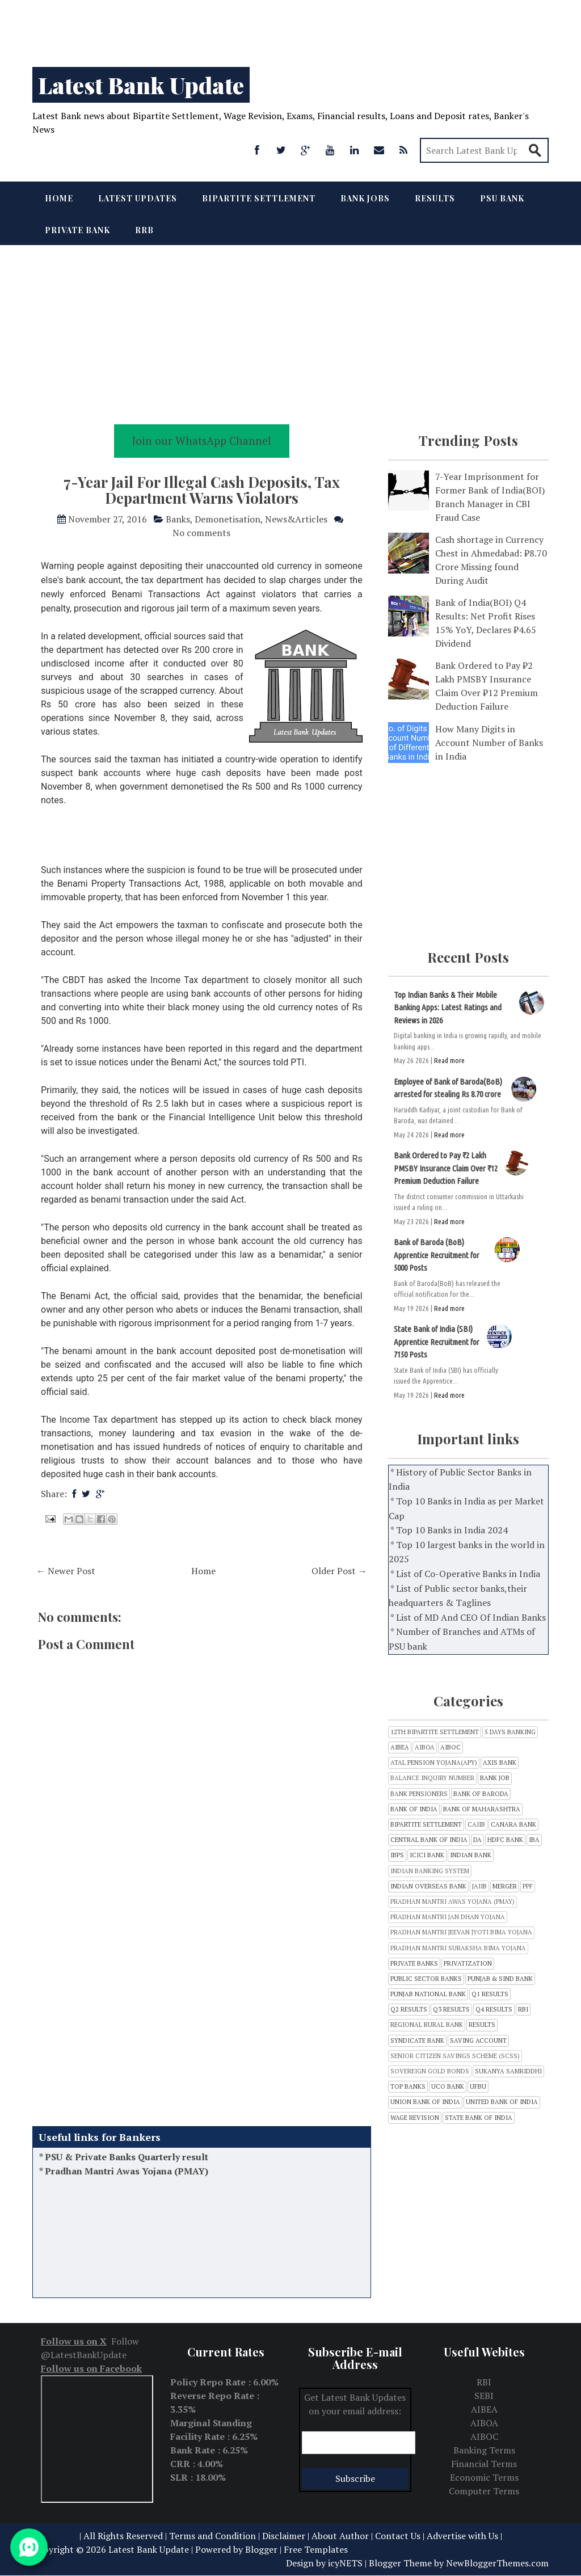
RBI (523, 2009)
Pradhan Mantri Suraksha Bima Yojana (458, 1948)
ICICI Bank (427, 1855)
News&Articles (296, 519)
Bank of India (413, 1809)
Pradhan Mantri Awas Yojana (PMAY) (126, 2184)
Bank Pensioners (419, 1794)
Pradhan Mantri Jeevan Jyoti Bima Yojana (461, 1932)
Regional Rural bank (426, 2025)
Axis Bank (499, 1762)
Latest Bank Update (141, 85)
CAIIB (476, 1824)
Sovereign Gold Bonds (429, 2071)
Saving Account (478, 2040)
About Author (340, 2535)
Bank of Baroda (480, 1794)
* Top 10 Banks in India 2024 (449, 1530)
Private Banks (414, 1963)
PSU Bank (502, 198)
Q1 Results (489, 1994)
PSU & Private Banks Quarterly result (126, 2170)
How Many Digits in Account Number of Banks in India (489, 742)
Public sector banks (426, 1979)
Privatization (468, 1963)
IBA (534, 1840)
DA (477, 1840)
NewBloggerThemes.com (497, 2563)
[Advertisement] (290, 28)
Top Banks (408, 2086)
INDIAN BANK (470, 1855)
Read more (449, 1060)
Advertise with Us (462, 2535)
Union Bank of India (425, 2102)
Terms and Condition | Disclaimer (237, 2535)
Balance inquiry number (432, 1778)
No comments (201, 532)
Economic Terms (484, 2477)
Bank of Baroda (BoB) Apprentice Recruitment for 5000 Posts (436, 1254)
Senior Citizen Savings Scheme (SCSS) (455, 2056)
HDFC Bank (505, 1840)
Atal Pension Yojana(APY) (433, 1762)
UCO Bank (447, 2086)
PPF (528, 1886)
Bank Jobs (365, 198)
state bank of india (478, 2118)
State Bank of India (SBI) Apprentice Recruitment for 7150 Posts (436, 1341)
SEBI (484, 2395)
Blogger (261, 2549)
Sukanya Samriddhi (508, 2071)
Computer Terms (484, 2491)
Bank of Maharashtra (481, 1809)
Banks (178, 519)
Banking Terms (484, 2450)
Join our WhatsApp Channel (201, 440)
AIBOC (450, 1747)
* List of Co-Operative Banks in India (465, 1573)
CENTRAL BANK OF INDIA (429, 1840)
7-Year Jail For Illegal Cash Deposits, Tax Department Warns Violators (202, 490)
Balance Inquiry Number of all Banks (126, 2155)
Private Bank (77, 230)
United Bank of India (502, 2102)
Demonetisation (227, 519)
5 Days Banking (510, 1732)
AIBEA (399, 1747)
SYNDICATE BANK (417, 2040)
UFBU (478, 2086)
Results (435, 198)
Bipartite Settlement (258, 198)
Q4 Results (493, 2009)
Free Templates (316, 2549)
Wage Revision (414, 2118)
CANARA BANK (513, 1824)
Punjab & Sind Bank (500, 1979)
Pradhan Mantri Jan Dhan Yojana (447, 1917)
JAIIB (479, 1886)
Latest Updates (137, 198)
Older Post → (339, 1571)
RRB (144, 230)
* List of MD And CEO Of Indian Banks (468, 1617)
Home (59, 198)
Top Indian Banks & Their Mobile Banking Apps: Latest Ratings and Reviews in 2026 (448, 1007)
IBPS (397, 1855)
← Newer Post (65, 1571)
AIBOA (425, 1747)
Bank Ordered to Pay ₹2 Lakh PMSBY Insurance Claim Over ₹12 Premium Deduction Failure (446, 1168)
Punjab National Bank (428, 1994)
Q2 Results (408, 2009)
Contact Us (397, 2535)
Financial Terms (484, 2463)
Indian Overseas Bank (428, 1886)
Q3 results (451, 2009)
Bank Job (495, 1778)
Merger (504, 1886)
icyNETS (345, 2563)
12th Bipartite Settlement (434, 1732)
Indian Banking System (429, 1871)
